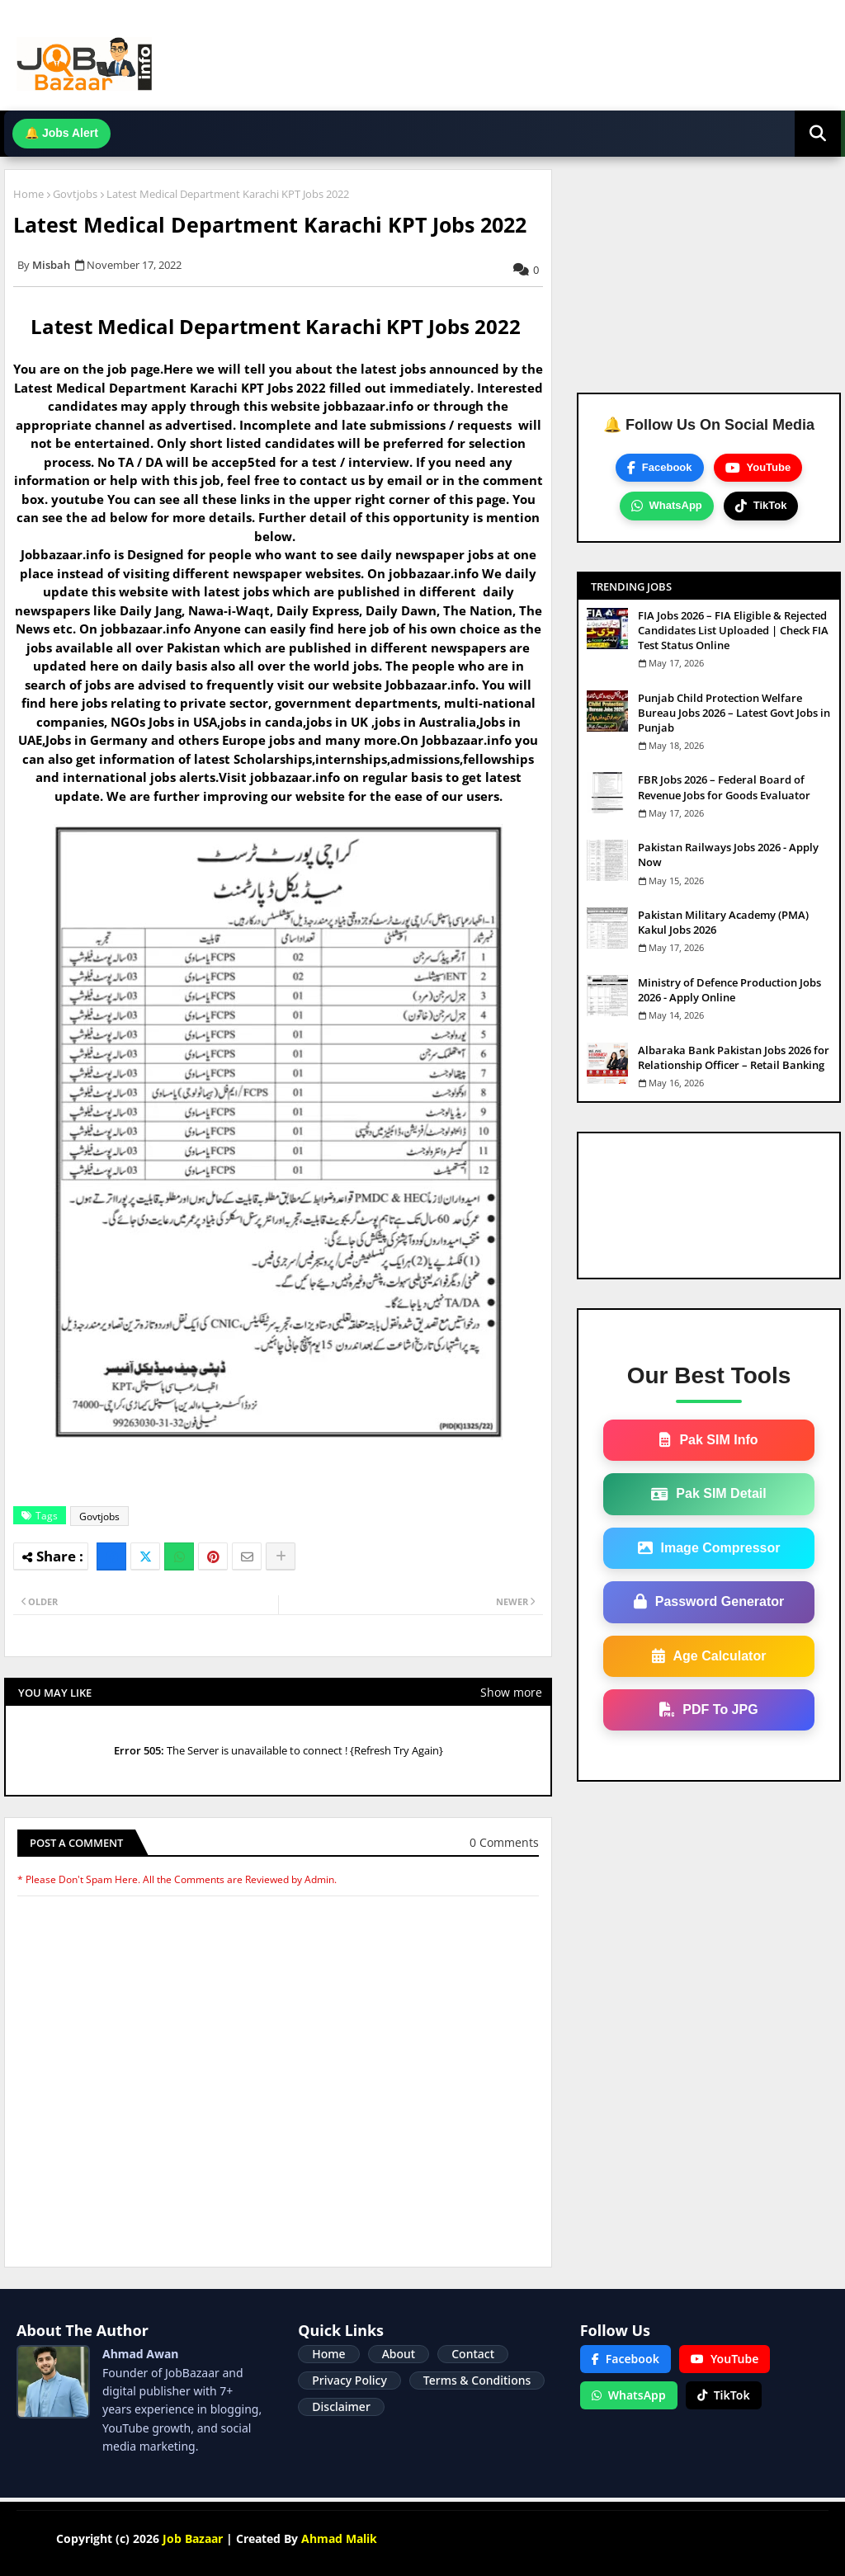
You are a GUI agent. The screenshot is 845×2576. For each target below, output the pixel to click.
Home (28, 193)
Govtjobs (75, 193)
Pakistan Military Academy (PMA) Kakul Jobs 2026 (723, 922)
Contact (472, 2354)
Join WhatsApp (472, 133)
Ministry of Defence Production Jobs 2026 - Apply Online (729, 990)
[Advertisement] (709, 281)
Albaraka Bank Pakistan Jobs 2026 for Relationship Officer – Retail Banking (733, 1057)
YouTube (758, 467)
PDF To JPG (708, 1709)
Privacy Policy (349, 2380)
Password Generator (709, 1601)
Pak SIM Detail (708, 1493)
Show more (511, 1692)
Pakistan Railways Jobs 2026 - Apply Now (728, 854)
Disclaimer (341, 2406)
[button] (818, 134)
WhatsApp (666, 505)
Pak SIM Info (708, 1440)
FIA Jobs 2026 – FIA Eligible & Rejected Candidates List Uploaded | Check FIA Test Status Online (733, 630)
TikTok (761, 505)
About (399, 2354)
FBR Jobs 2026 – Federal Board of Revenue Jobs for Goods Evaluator (724, 787)
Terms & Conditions (477, 2380)
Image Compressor (709, 1548)
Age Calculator (709, 1656)
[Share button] (280, 1556)
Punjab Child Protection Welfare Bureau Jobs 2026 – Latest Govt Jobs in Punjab (734, 712)
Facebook (659, 467)
